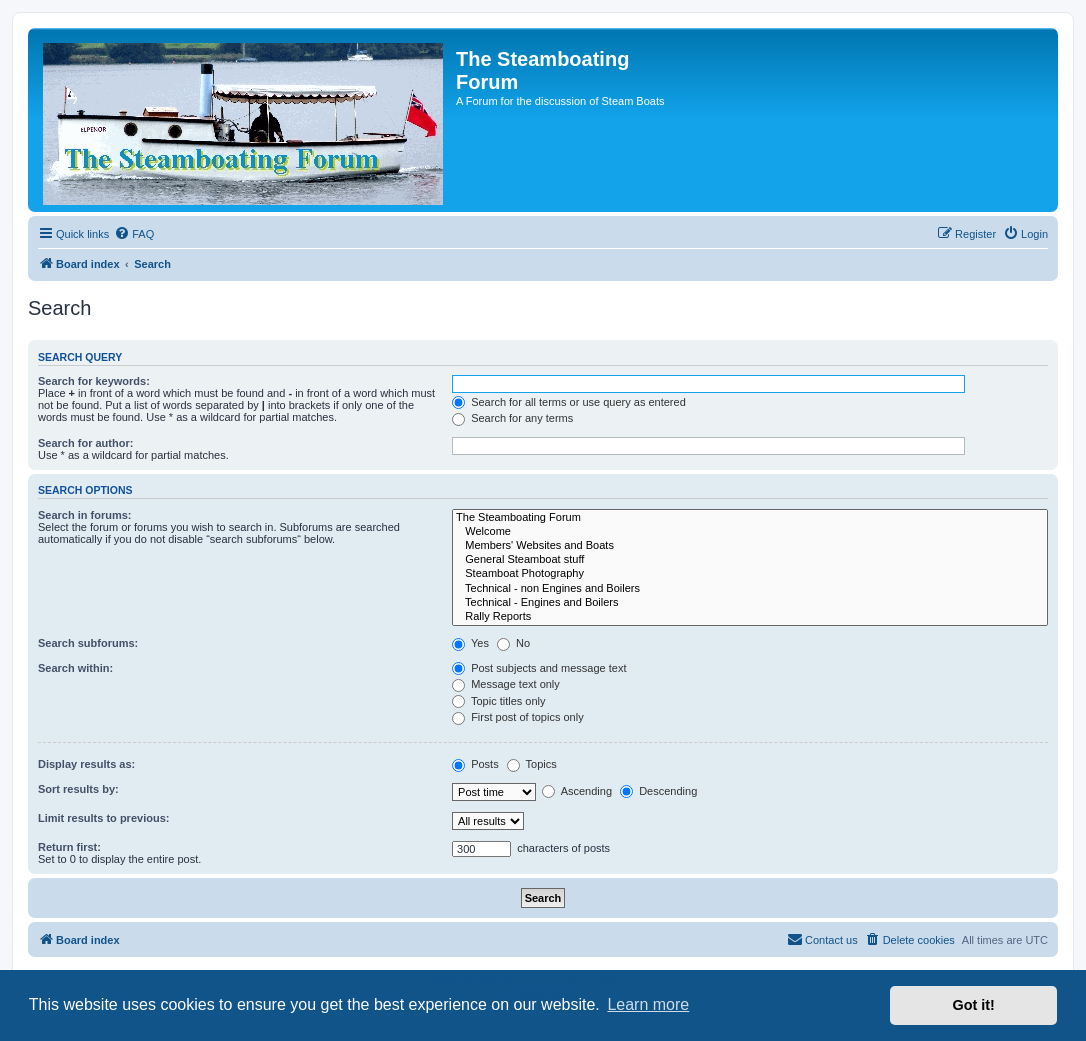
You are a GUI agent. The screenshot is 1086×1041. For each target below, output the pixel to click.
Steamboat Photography (750, 574)
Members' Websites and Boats (750, 546)
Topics (532, 764)
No (513, 643)
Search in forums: (85, 515)
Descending (658, 791)
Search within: (75, 668)
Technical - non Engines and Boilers (750, 589)
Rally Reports (750, 617)
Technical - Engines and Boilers (750, 603)
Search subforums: (88, 643)
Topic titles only (498, 701)
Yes (470, 643)
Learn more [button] (648, 1004)
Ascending (577, 791)
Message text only (506, 684)
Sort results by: (78, 789)
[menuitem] (134, 234)
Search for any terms (512, 418)
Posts (475, 764)
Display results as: (86, 764)
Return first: (69, 847)
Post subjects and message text (539, 668)
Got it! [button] (974, 1005)
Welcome (750, 532)
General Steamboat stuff (750, 560)
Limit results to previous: (103, 818)
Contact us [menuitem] (822, 939)
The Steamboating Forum (750, 518)
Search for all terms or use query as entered (569, 402)
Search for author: (85, 443)
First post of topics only (518, 717)
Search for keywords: (94, 381)
